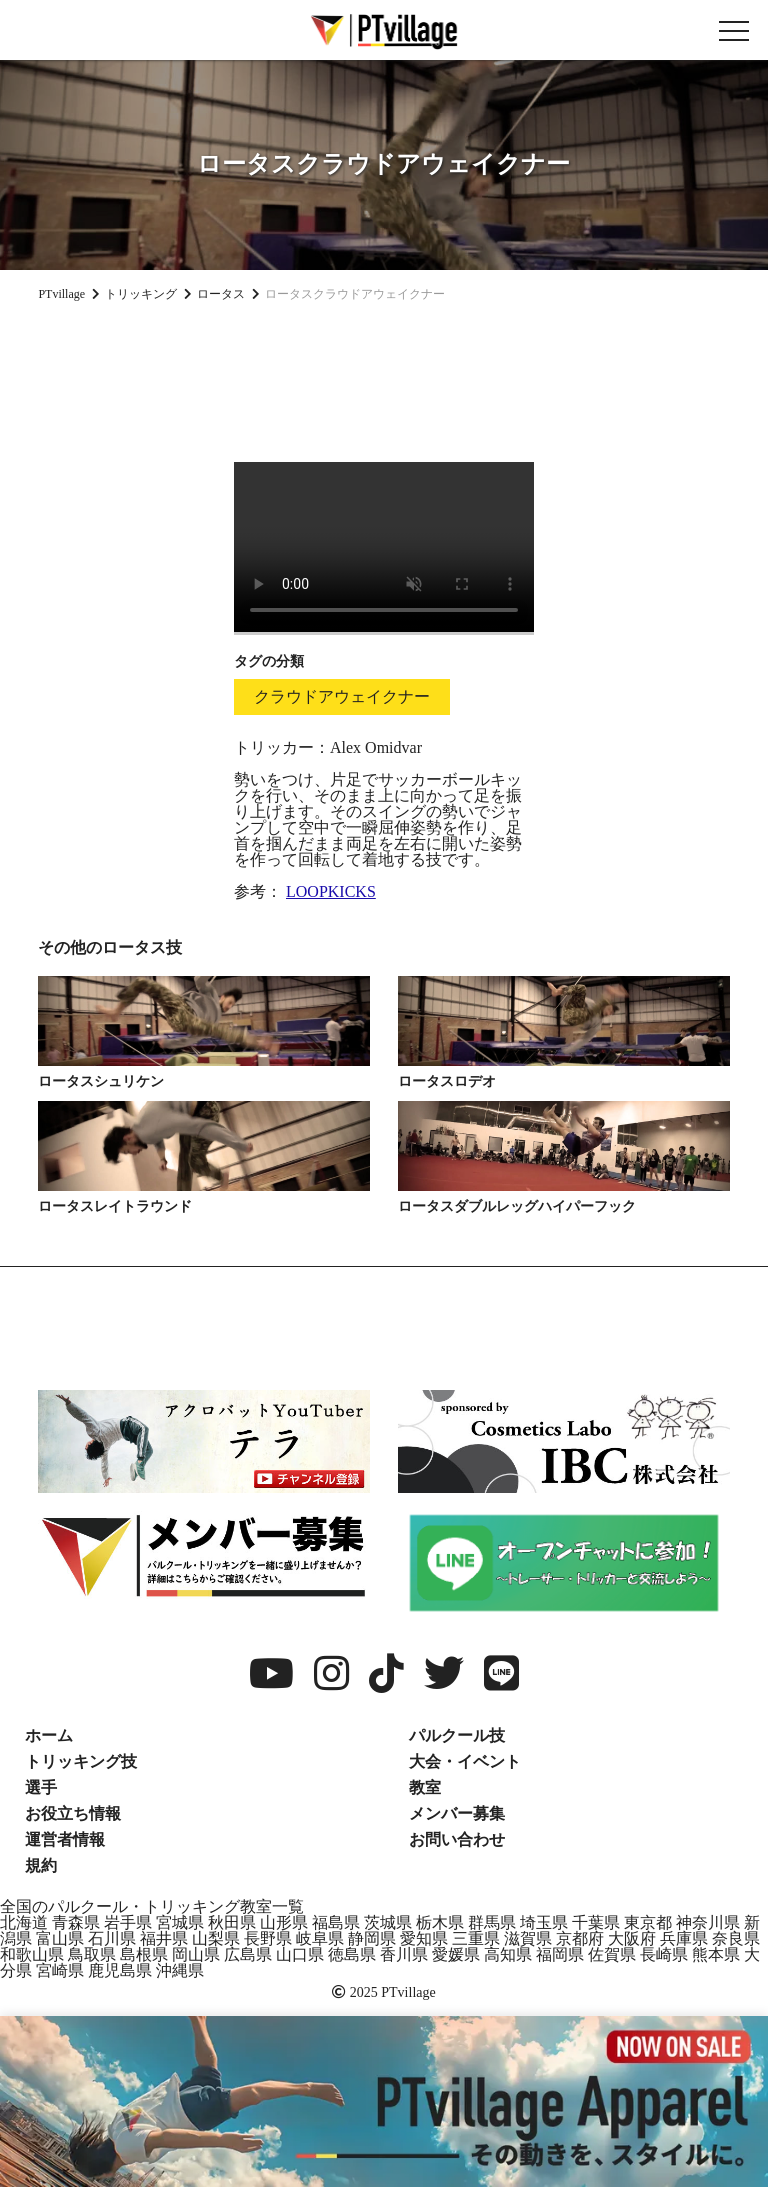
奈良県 (736, 1938)
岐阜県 (320, 1938)
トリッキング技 (81, 1761)
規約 (41, 1865)
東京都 (648, 1922)
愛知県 (424, 1938)
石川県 (112, 1938)
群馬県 (492, 1922)
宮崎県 (60, 1970)
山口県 (300, 1954)
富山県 (60, 1938)
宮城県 (180, 1922)
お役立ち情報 (73, 1813)
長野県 (268, 1938)
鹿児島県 (120, 1970)
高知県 (508, 1954)
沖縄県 (180, 1970)
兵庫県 (684, 1938)
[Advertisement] (384, 374)
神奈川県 (708, 1922)
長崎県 (664, 1954)
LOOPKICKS (331, 891)
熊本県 (716, 1954)
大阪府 (632, 1938)
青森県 (76, 1922)
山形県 (284, 1922)
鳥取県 (92, 1954)
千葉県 (596, 1922)
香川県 (404, 1954)
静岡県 (372, 1938)
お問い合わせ (457, 1839)
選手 (41, 1787)
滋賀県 (528, 1938)
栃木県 (440, 1922)
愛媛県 (456, 1954)
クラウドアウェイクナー (342, 696)
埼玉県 (544, 1922)
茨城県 (388, 1922)
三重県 (476, 1938)
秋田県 (232, 1922)
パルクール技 (457, 1735)
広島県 (248, 1954)
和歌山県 (32, 1954)
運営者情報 (65, 1839)
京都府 (580, 1938)
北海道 (24, 1922)
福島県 (336, 1922)
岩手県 (128, 1922)
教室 (425, 1787)
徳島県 (352, 1954)
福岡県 (560, 1954)
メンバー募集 (457, 1813)
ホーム (49, 1735)
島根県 (144, 1954)
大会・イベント (465, 1761)
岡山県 (196, 1954)
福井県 (164, 1938)
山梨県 (216, 1938)
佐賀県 (612, 1954)
